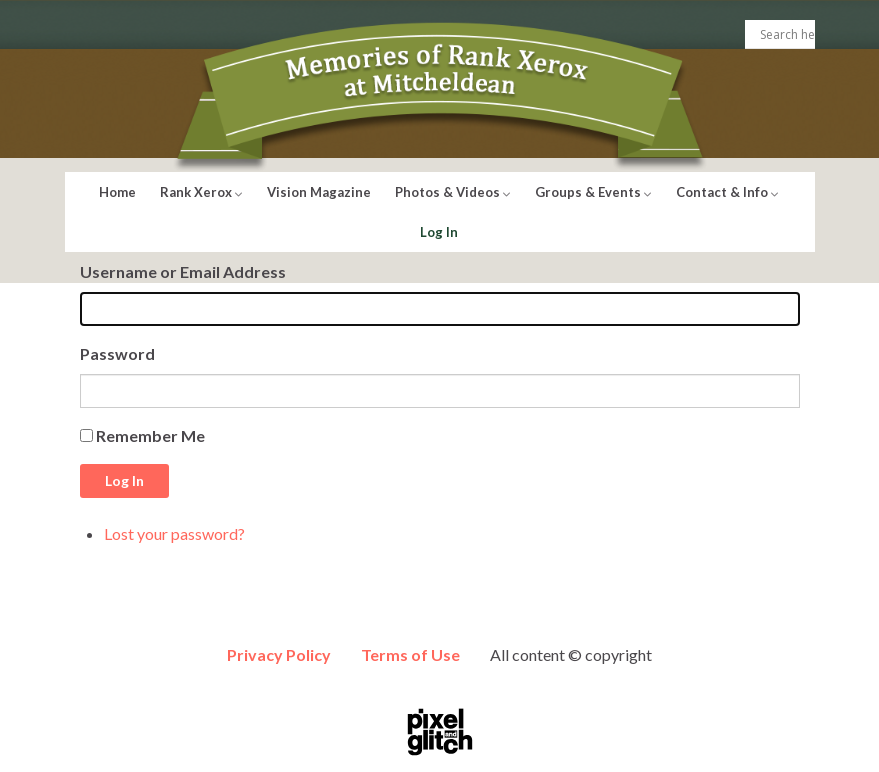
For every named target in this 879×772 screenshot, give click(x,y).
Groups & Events (593, 192)
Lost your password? (174, 533)
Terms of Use (410, 654)
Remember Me (150, 435)
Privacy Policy (279, 654)
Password (117, 353)
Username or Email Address (183, 271)
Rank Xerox (201, 192)
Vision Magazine (319, 192)
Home (117, 192)
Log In (439, 232)
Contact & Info (727, 192)
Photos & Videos (453, 192)
